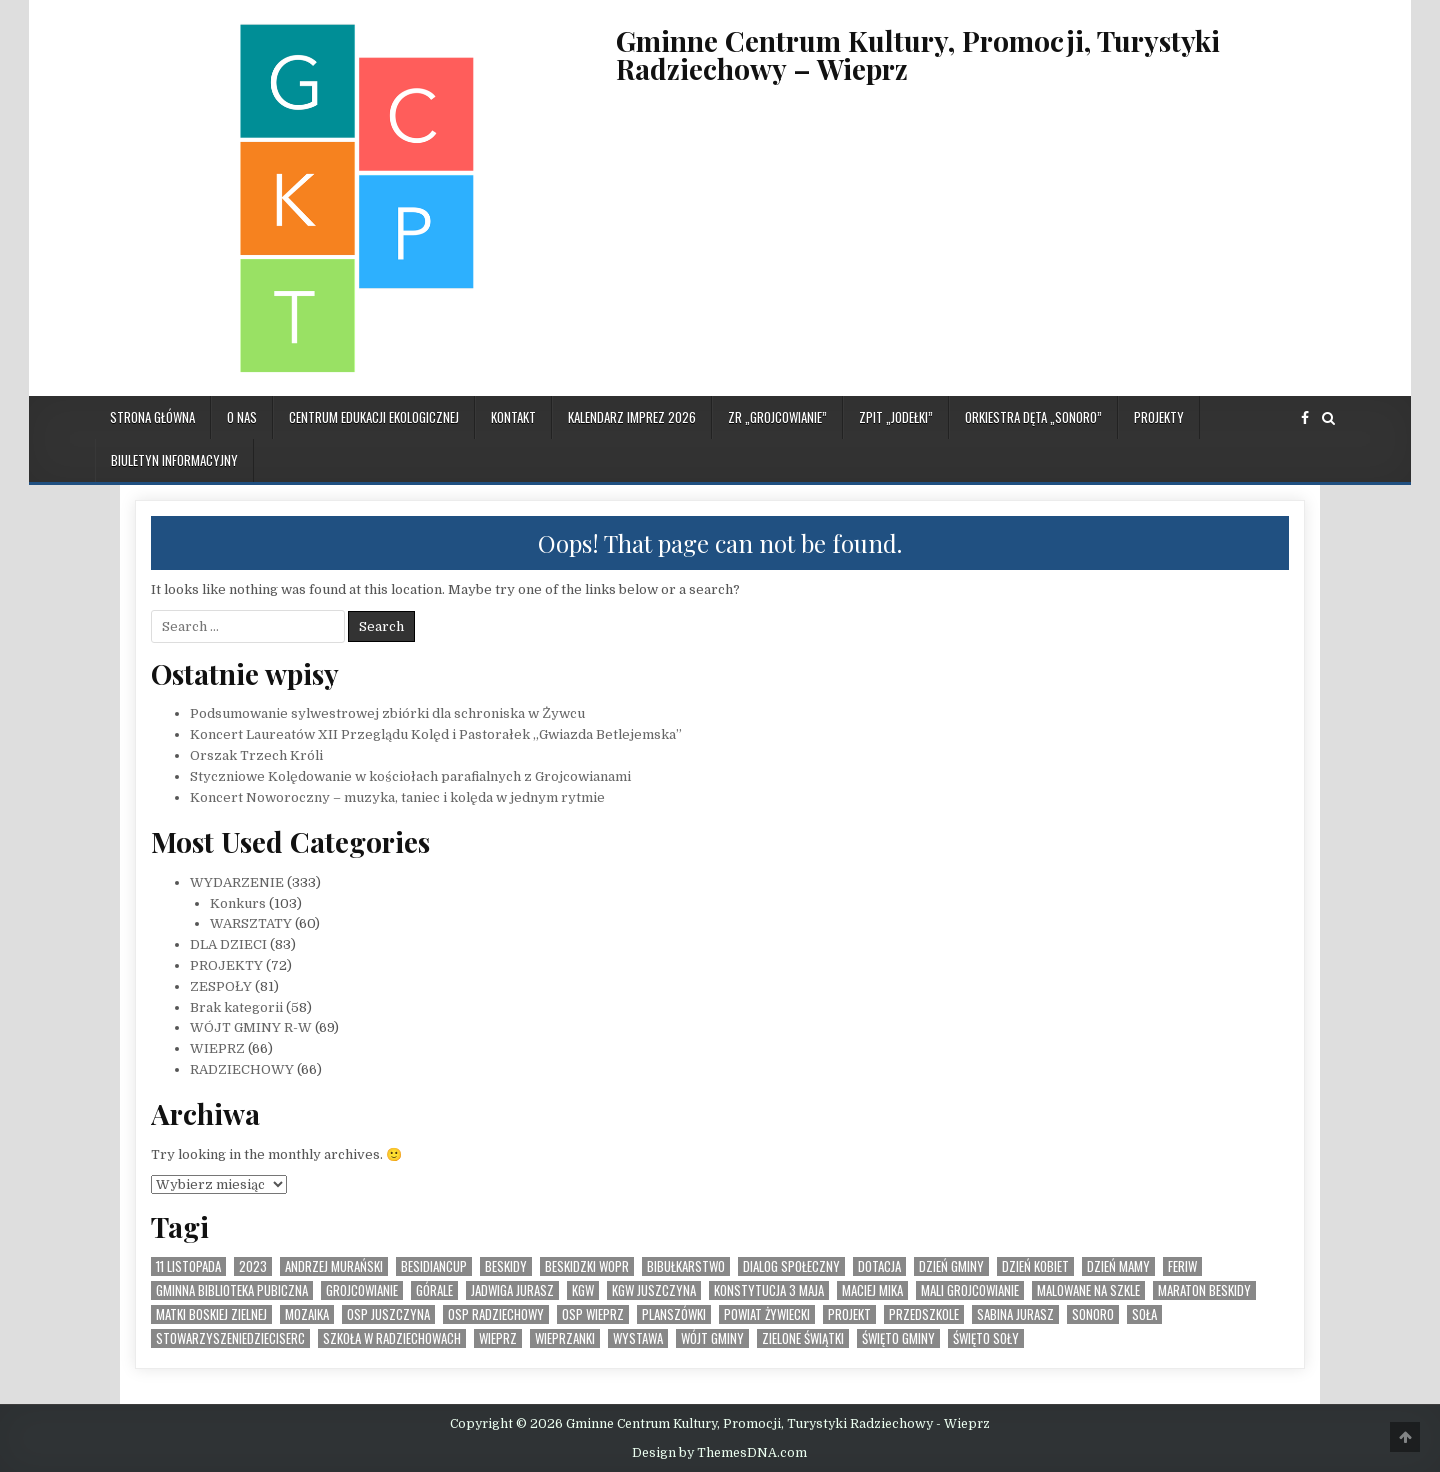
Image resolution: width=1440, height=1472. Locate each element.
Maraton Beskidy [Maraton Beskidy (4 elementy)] (1204, 1290)
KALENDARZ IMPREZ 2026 (632, 417)
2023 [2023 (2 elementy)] (253, 1266)
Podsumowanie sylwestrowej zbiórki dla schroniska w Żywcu (387, 713)
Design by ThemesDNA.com (719, 1453)
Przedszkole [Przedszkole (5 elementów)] (924, 1314)
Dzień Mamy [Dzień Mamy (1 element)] (1118, 1266)
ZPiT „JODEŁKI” (896, 417)
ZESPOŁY (221, 986)
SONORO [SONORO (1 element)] (1093, 1314)
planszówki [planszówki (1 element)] (674, 1314)
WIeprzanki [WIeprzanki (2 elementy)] (565, 1338)
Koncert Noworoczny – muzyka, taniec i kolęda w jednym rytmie (397, 797)
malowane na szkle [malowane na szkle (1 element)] (1088, 1290)
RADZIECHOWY (242, 1069)
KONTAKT (513, 417)
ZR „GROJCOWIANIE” (777, 417)
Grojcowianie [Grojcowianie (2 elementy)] (362, 1290)
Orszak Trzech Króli (256, 755)
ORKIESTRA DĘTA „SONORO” (1033, 417)
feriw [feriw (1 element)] (1182, 1266)
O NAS (242, 417)
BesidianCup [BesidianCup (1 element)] (434, 1266)
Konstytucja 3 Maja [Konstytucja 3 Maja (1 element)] (769, 1290)
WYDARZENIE (237, 882)
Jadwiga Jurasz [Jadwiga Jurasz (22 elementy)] (512, 1290)
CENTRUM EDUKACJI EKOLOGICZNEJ (374, 417)
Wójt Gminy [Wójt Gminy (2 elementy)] (712, 1338)
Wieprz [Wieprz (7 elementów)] (498, 1338)
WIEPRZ (217, 1048)
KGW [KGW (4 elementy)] (583, 1290)
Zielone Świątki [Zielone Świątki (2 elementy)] (803, 1338)
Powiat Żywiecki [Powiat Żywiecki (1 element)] (767, 1314)
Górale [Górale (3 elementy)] (434, 1290)
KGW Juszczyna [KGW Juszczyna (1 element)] (654, 1290)
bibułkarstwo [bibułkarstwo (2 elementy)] (686, 1266)
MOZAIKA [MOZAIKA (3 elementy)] (307, 1314)
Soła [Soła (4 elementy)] (1144, 1314)
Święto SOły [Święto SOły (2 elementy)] (986, 1338)
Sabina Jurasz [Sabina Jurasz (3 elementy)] (1015, 1314)
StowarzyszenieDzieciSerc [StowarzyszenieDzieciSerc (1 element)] (230, 1338)
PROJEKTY (1159, 417)
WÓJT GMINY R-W (251, 1027)
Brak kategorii (236, 1007)
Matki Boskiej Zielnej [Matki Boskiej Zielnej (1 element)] (211, 1314)
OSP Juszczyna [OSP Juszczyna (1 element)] (388, 1314)
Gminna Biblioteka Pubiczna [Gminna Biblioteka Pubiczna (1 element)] (232, 1290)
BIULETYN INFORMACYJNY (174, 460)
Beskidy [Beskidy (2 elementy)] (506, 1266)
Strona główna (152, 417)
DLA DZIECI (228, 944)
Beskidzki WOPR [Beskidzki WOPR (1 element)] (587, 1266)
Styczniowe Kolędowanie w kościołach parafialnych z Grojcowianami (410, 776)
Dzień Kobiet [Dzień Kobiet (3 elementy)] (1035, 1266)
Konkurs (238, 903)
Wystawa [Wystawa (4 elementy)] (638, 1338)
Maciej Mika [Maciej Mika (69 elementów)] (872, 1290)
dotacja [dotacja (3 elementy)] (879, 1266)
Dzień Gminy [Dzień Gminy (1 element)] (951, 1266)
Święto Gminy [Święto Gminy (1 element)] (898, 1338)
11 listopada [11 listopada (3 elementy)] (188, 1266)
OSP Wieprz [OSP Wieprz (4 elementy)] (593, 1314)
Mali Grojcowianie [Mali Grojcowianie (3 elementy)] (970, 1290)
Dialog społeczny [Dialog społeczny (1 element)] (791, 1266)
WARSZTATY (251, 923)
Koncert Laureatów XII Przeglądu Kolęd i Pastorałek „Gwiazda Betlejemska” (436, 734)
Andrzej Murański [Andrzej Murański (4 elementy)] (334, 1266)
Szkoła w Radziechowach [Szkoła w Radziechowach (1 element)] (392, 1338)
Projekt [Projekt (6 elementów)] (849, 1314)
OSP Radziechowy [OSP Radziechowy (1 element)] (496, 1314)
